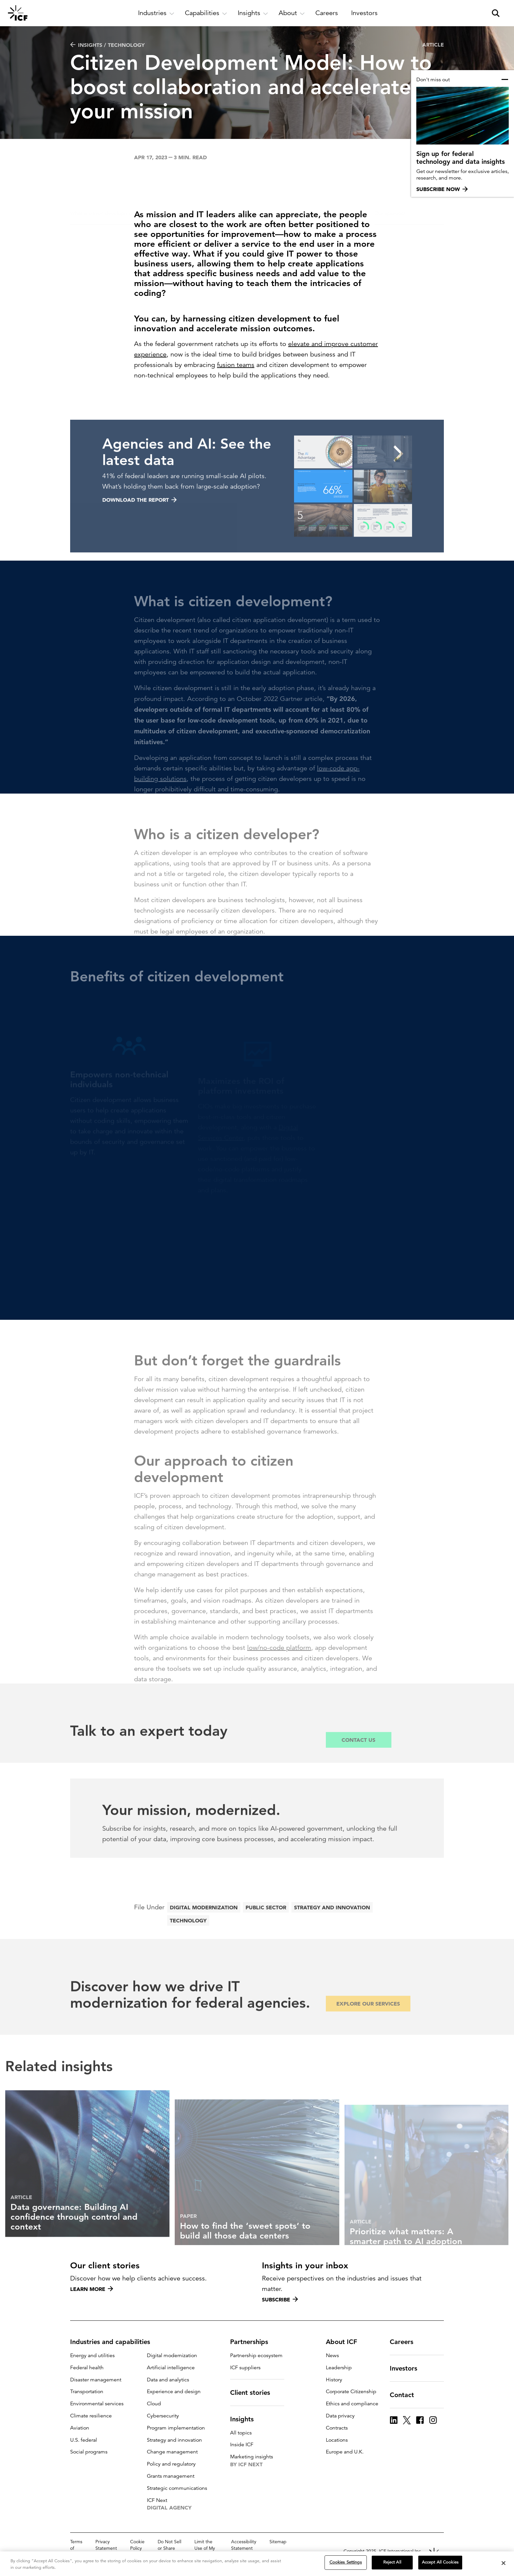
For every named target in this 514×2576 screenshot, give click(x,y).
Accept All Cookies (440, 2565)
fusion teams (235, 365)
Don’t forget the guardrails (329, 180)
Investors (407, 2368)
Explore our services (368, 2018)
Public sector (266, 1925)
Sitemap (278, 2542)
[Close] (503, 2565)
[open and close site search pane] (495, 13)
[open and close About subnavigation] (291, 13)
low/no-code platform (279, 1662)
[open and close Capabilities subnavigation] (206, 13)
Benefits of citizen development (243, 183)
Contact (406, 2395)
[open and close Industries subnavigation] (156, 13)
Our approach (390, 180)
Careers (405, 2341)
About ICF (345, 2341)
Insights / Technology (107, 45)
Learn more (91, 2289)
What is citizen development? (104, 180)
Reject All (392, 2565)
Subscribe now (442, 189)
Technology (188, 1938)
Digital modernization (204, 1925)
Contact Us (358, 1754)
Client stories (254, 2392)
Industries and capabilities (114, 2341)
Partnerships (253, 2341)
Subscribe (280, 2299)
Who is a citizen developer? (178, 180)
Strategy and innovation (332, 1925)
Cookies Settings (345, 2565)
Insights (246, 2419)
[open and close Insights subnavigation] (252, 13)
